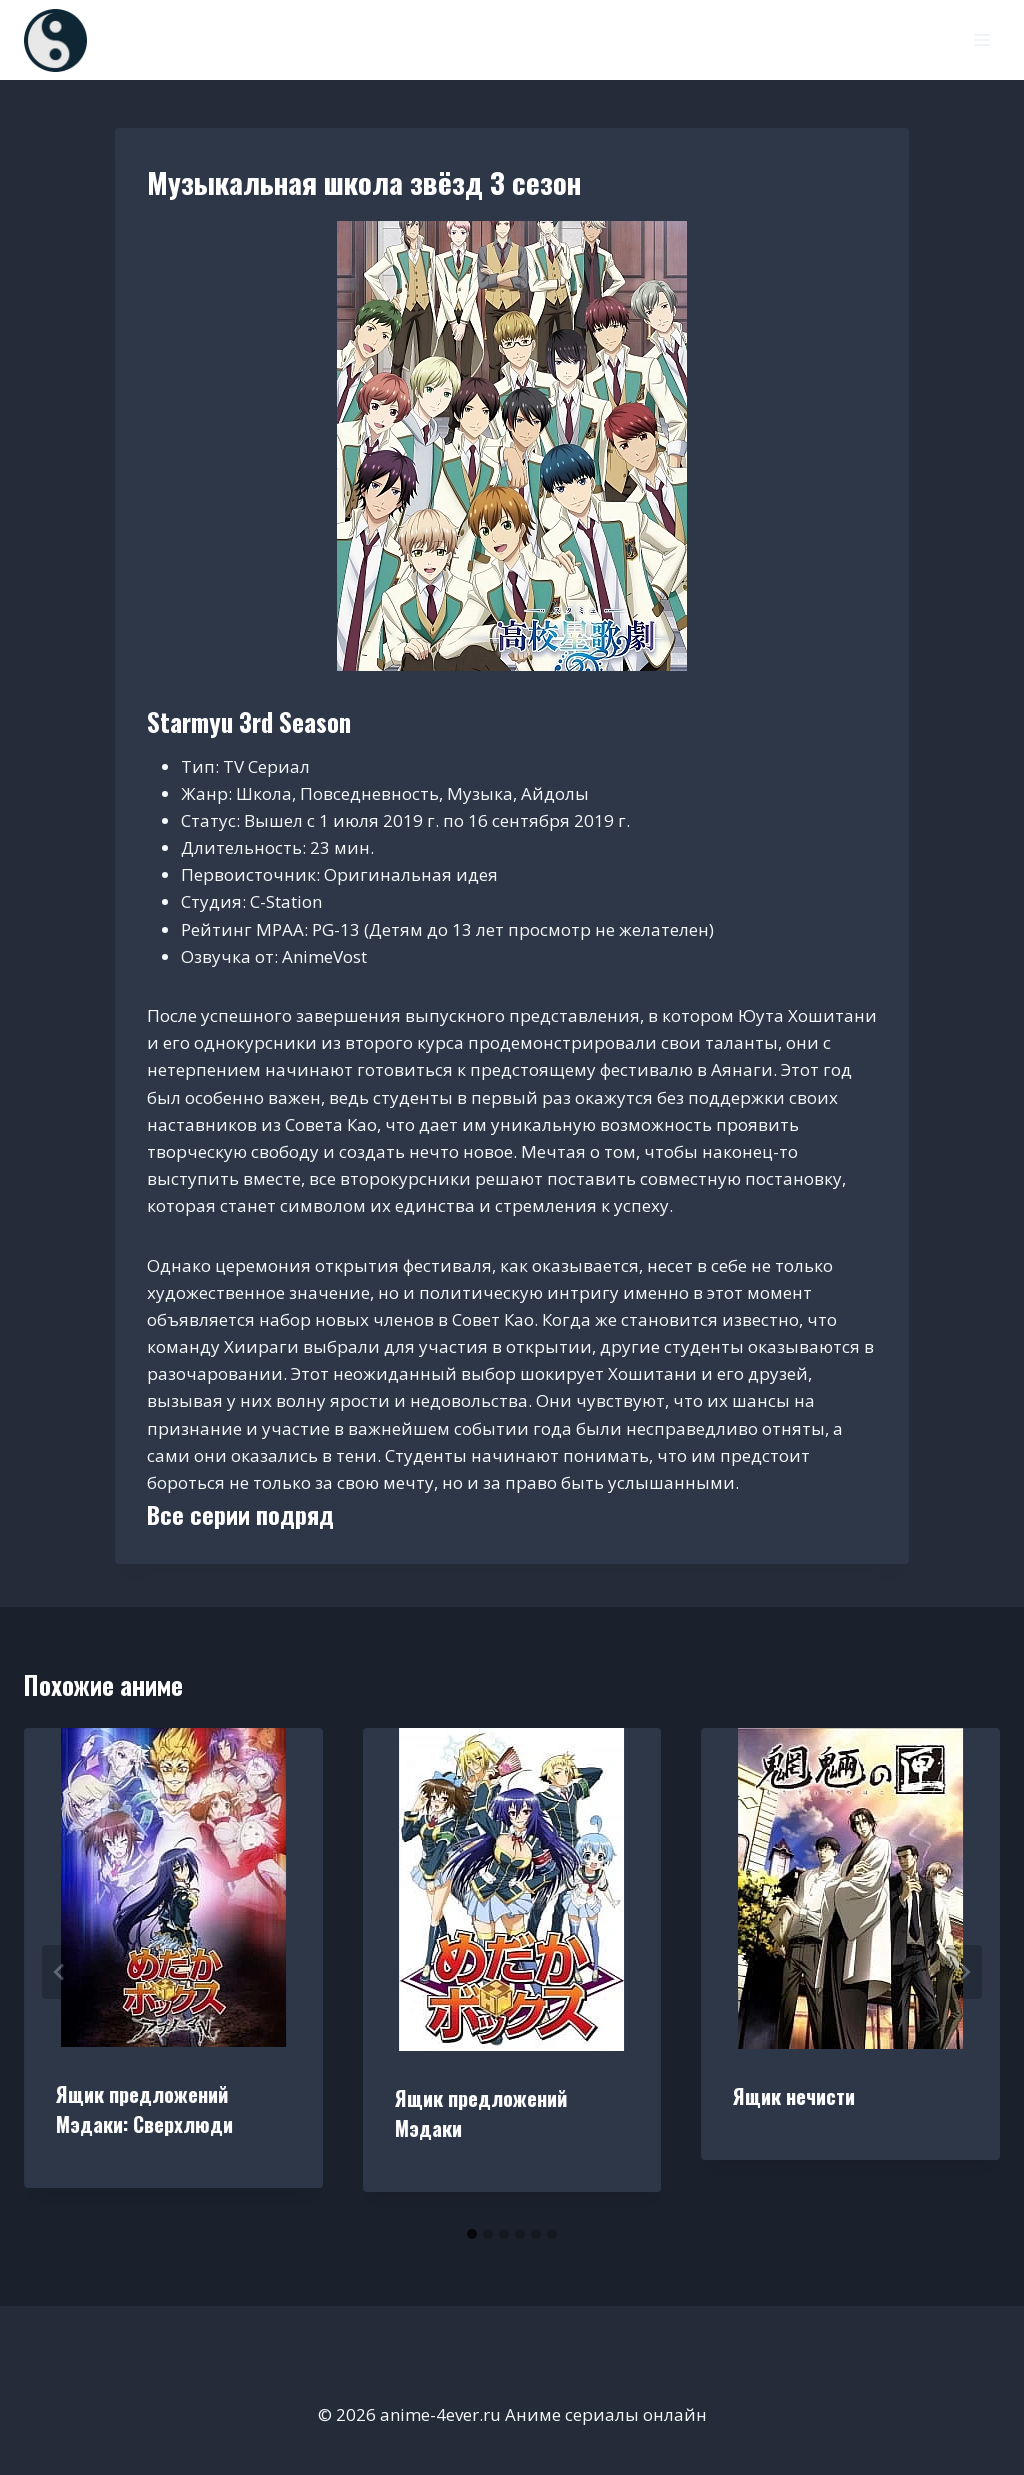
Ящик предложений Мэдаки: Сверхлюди (144, 2109)
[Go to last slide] (60, 1972)
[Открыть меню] (981, 39)
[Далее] (964, 1972)
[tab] (472, 2234)
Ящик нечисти (794, 2096)
